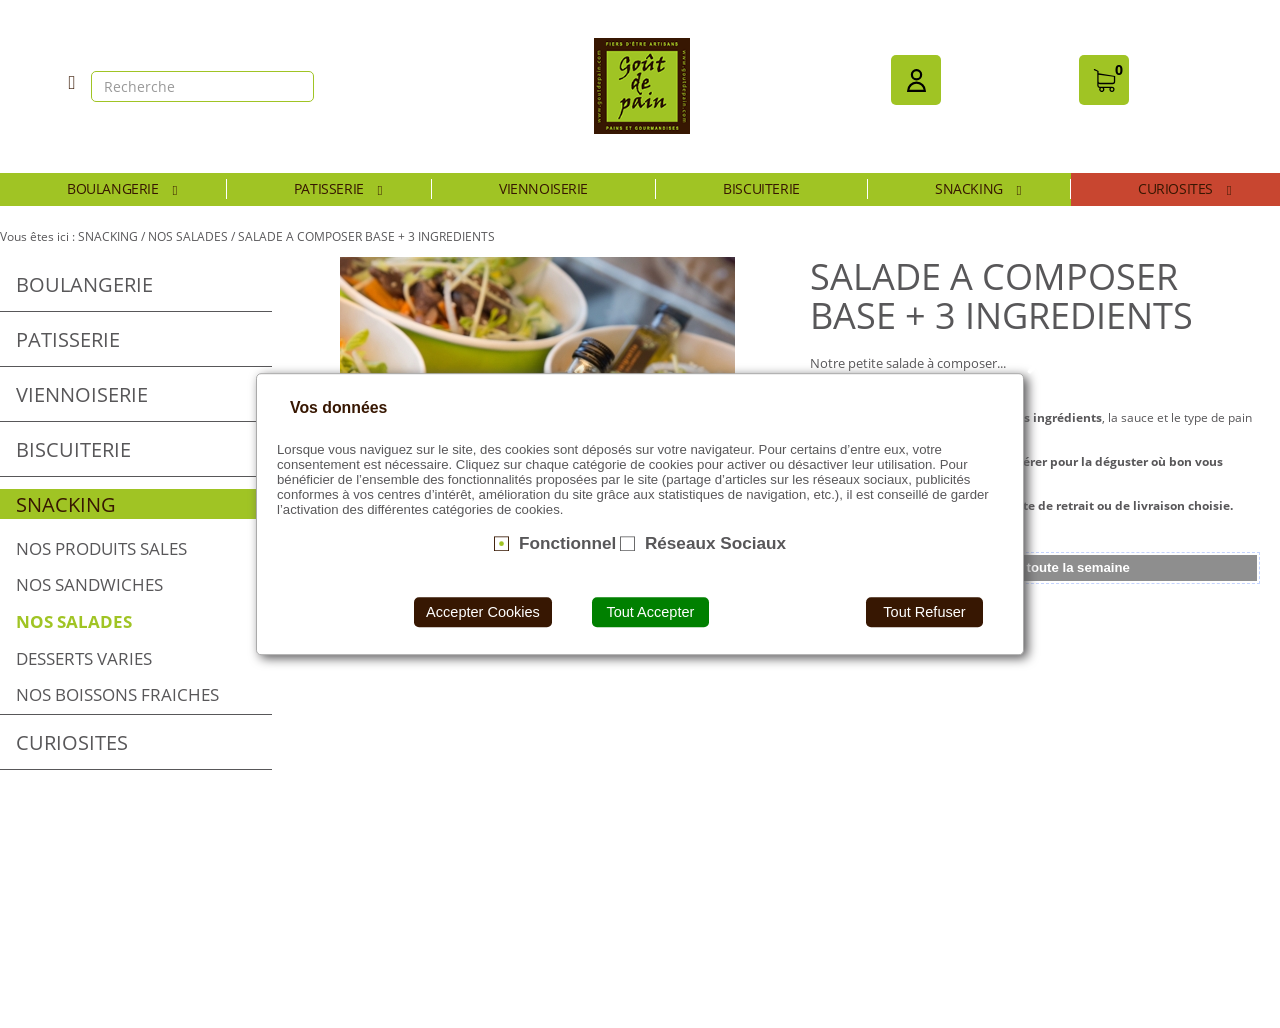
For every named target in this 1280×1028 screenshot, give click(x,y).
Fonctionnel (567, 543)
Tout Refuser (924, 612)
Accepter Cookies (483, 612)
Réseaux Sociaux (715, 543)
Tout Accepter (650, 612)
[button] (916, 80)
